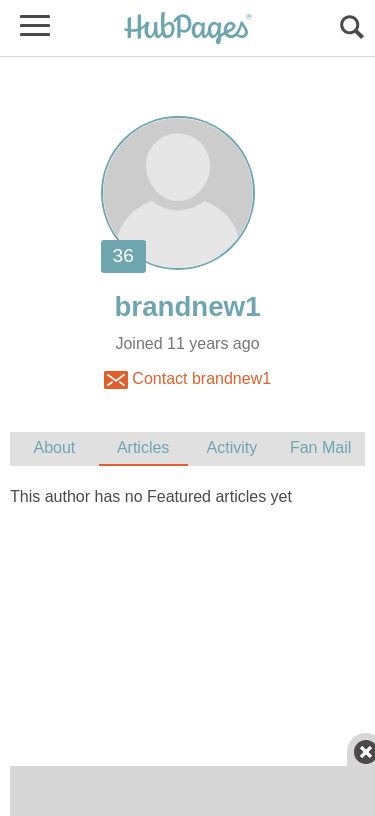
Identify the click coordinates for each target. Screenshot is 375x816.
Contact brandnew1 (187, 380)
